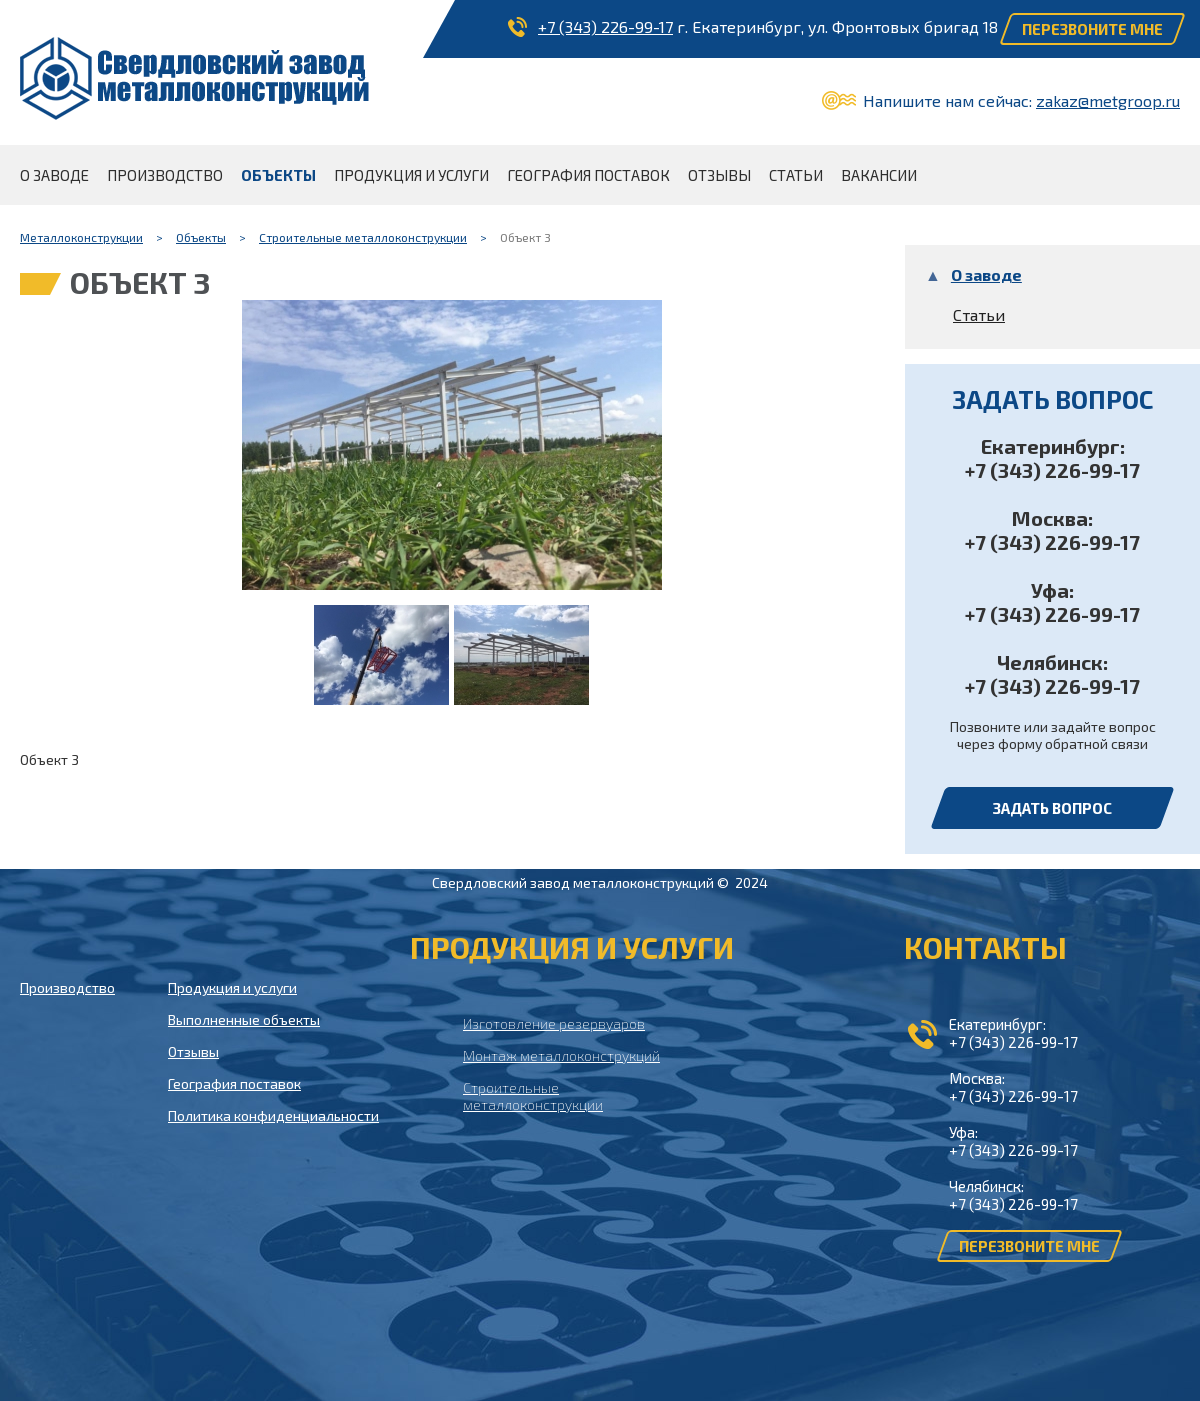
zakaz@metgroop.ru (1108, 100)
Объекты (201, 237)
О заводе (986, 274)
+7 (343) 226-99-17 (605, 26)
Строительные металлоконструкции (363, 237)
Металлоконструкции (81, 237)
